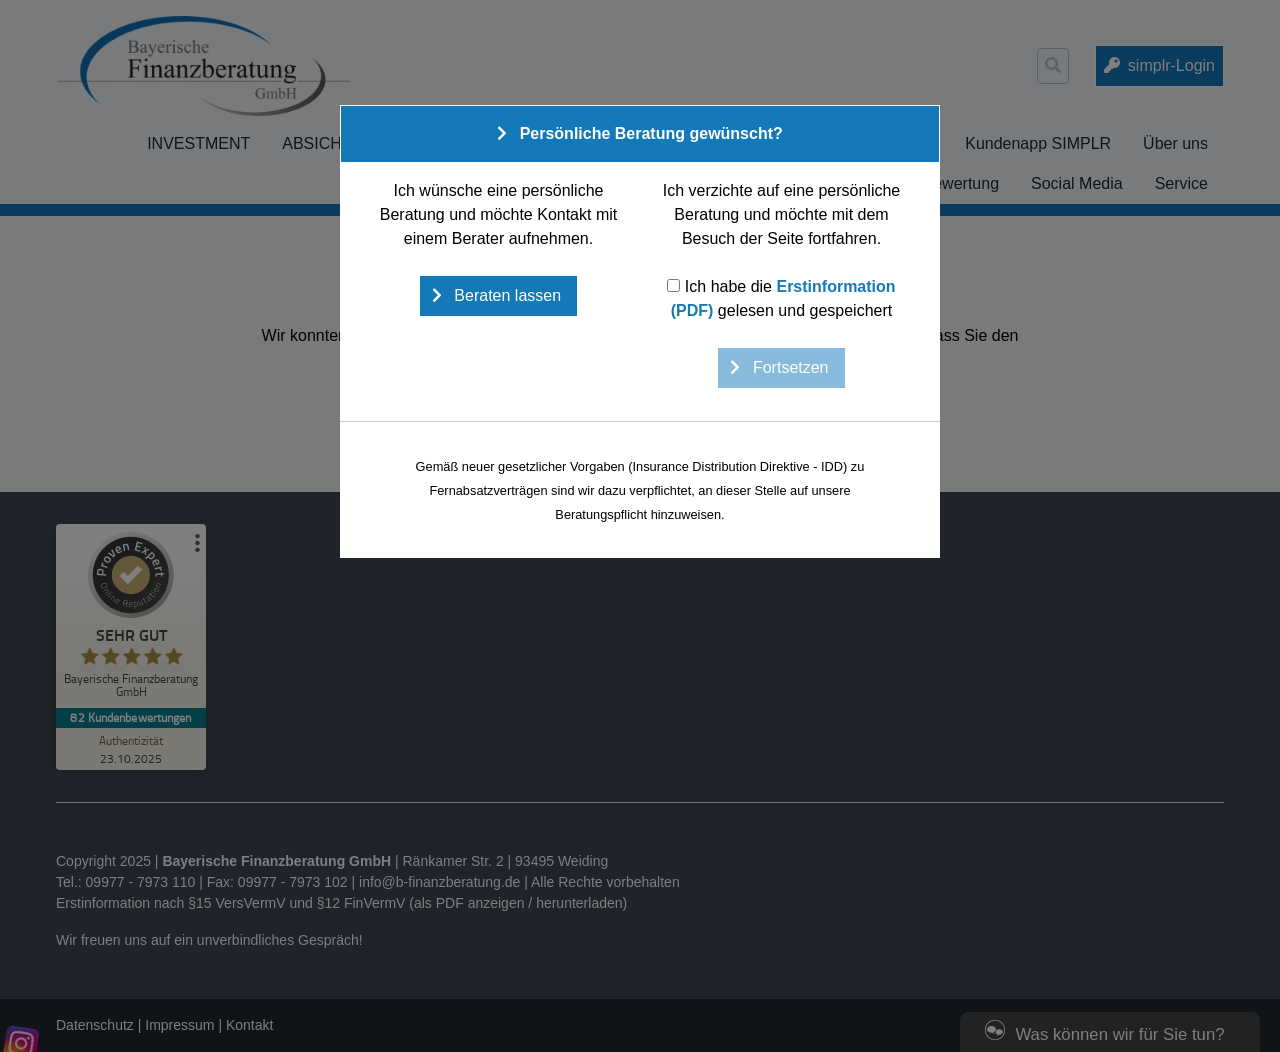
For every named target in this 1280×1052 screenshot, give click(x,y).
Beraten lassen (505, 295)
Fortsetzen (788, 367)
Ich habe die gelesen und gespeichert (781, 298)
